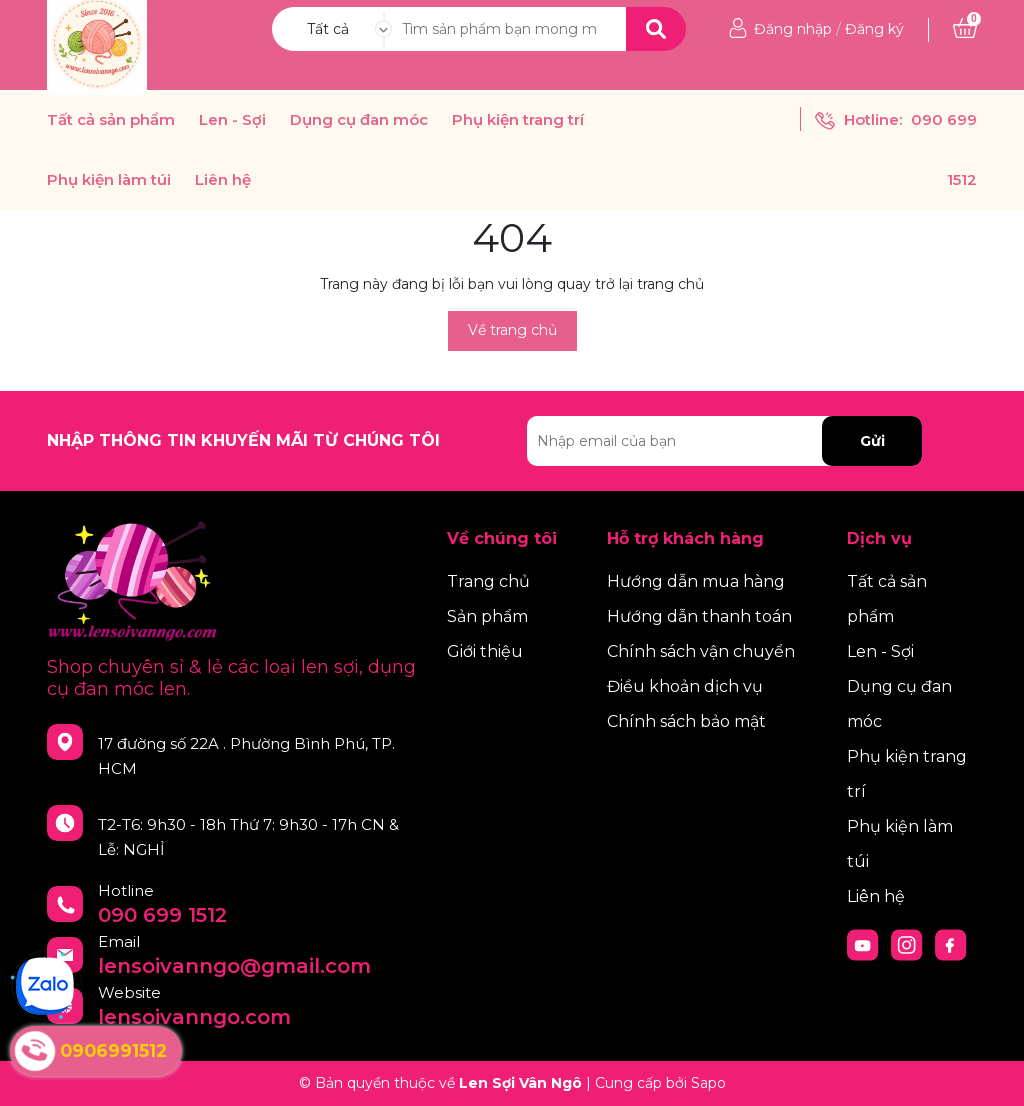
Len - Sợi (232, 120)
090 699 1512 (162, 915)
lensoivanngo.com (194, 1017)
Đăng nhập (793, 29)
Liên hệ (223, 180)
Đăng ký (874, 29)
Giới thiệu (485, 651)
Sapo (708, 1083)
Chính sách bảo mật (686, 721)
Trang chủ (488, 581)
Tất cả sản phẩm (111, 120)
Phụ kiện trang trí (518, 120)
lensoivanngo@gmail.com (234, 966)
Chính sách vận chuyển (701, 651)
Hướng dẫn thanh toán (699, 616)
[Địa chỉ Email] (724, 441)
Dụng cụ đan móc (359, 120)
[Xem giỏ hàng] (965, 29)
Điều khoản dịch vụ (685, 686)
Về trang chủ (512, 330)
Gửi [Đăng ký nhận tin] (872, 441)
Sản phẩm (487, 616)
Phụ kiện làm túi (109, 180)
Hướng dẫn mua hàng (696, 581)
